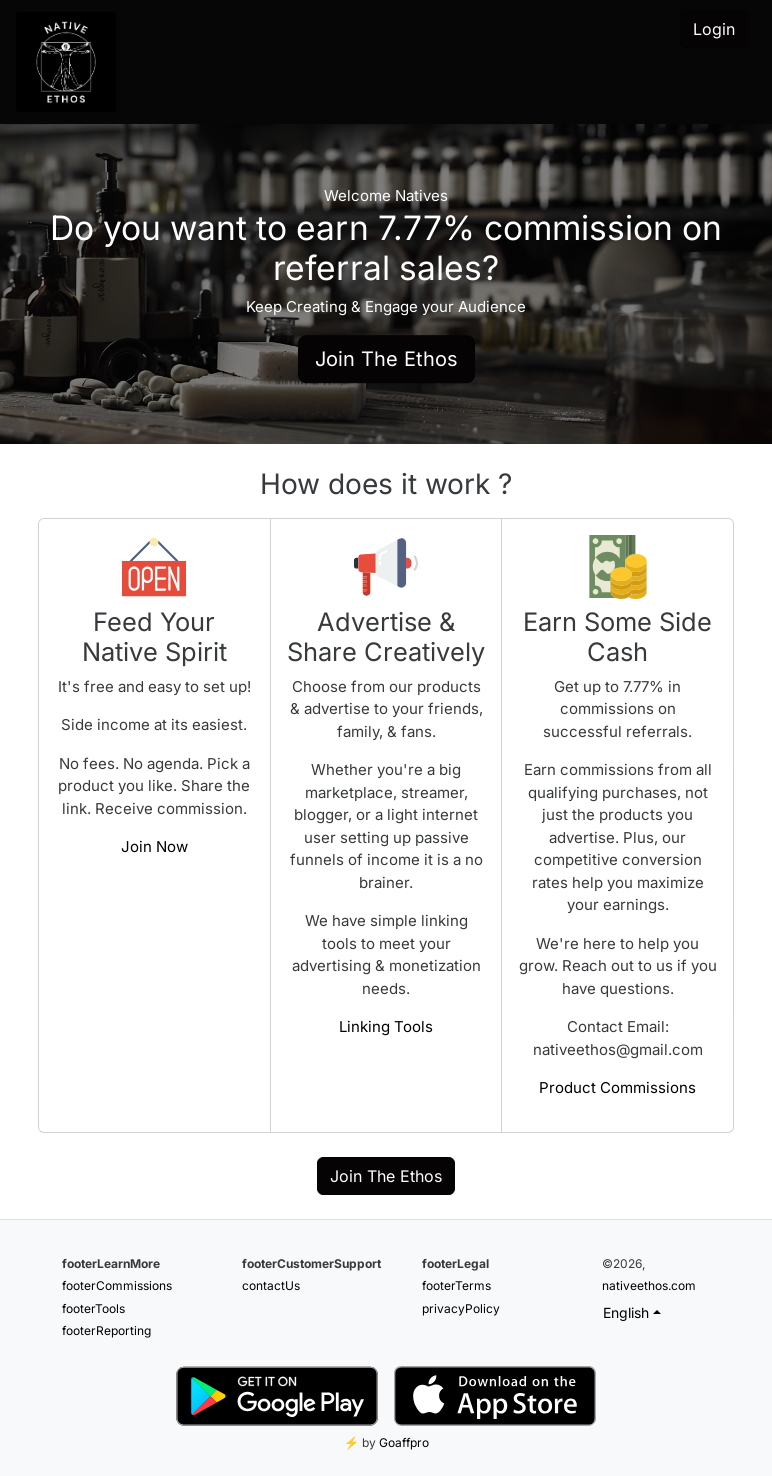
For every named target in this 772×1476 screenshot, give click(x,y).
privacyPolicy (461, 1308)
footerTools (93, 1308)
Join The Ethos (386, 359)
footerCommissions (117, 1285)
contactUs (271, 1285)
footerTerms (456, 1285)
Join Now (154, 846)
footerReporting (106, 1330)
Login (714, 29)
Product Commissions (617, 1087)
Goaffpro (404, 1442)
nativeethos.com (649, 1285)
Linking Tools (386, 1026)
